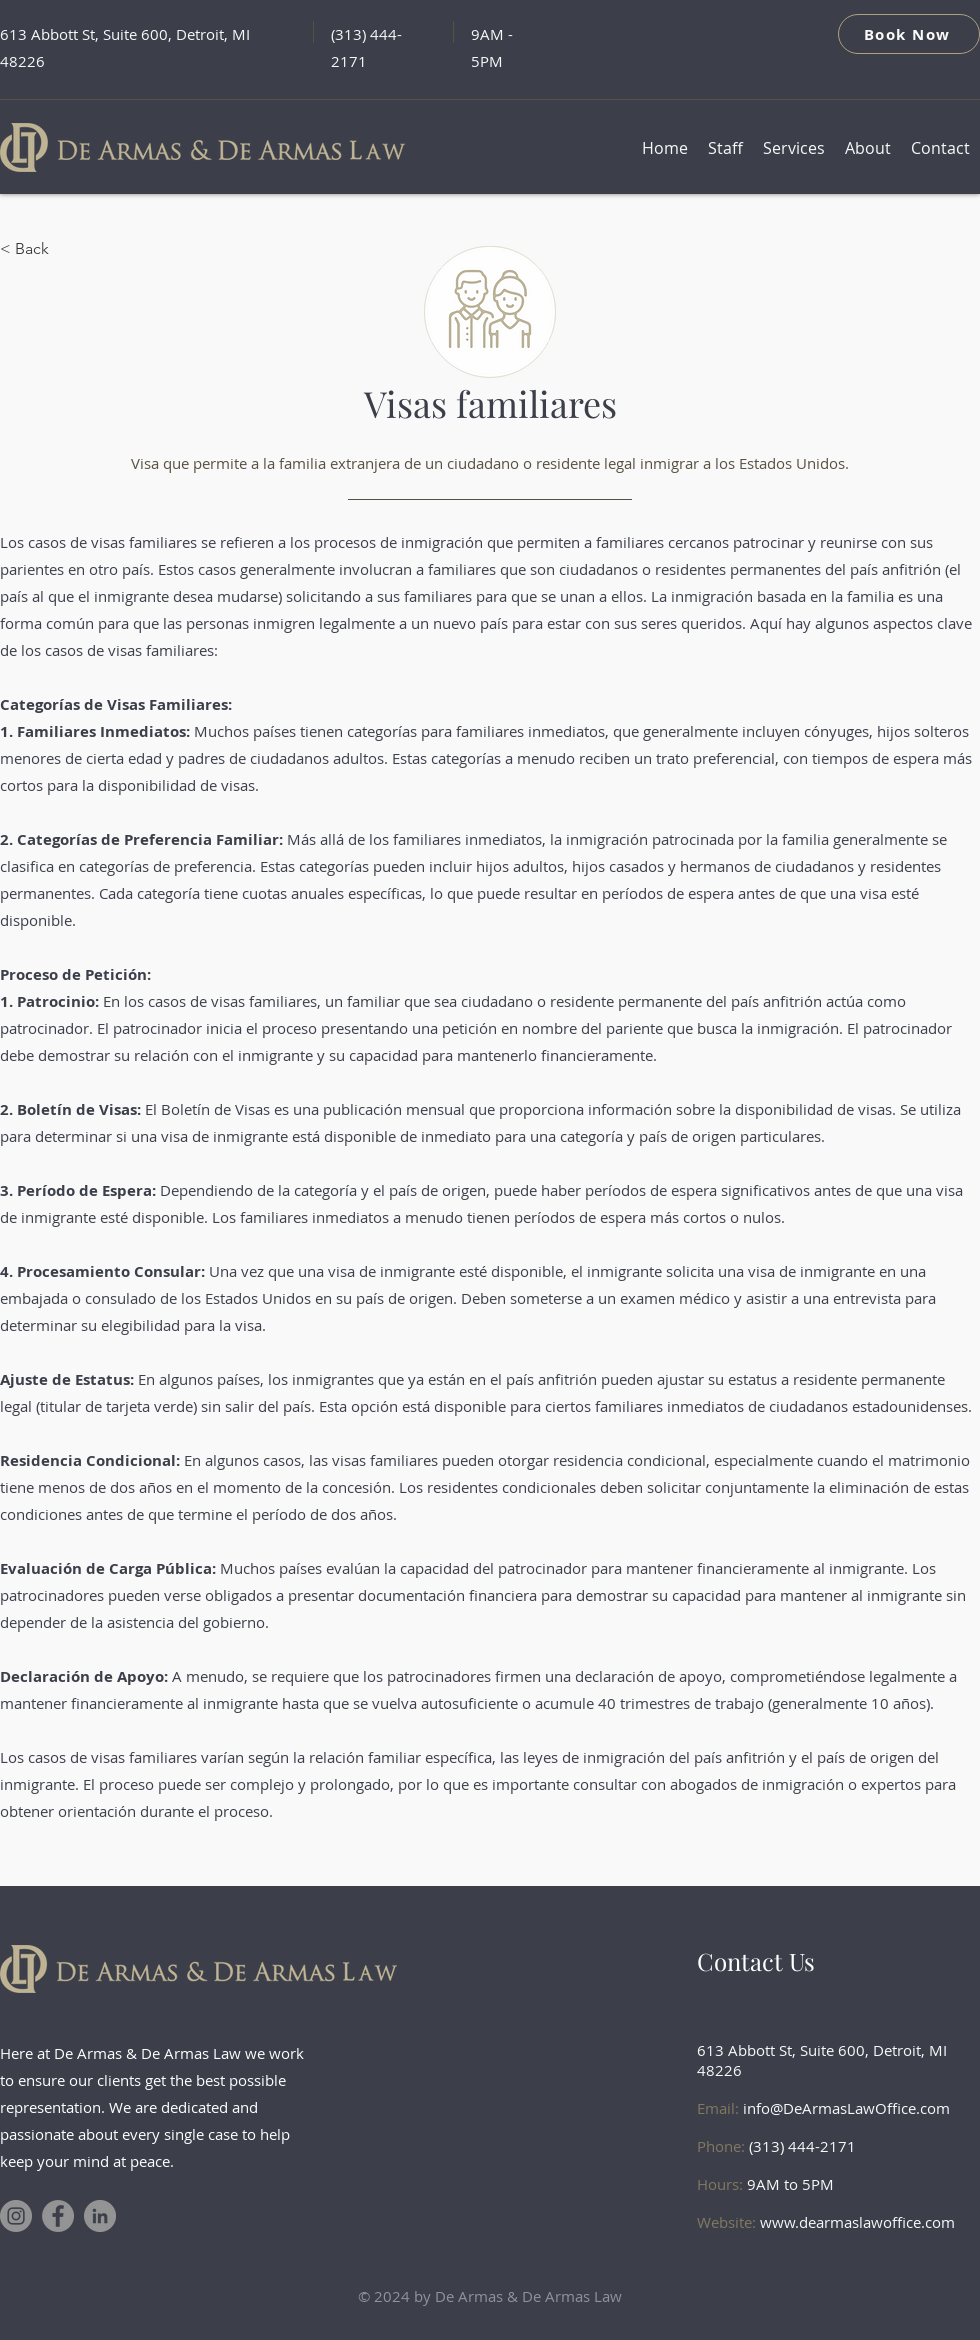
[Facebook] (58, 2216)
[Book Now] (909, 34)
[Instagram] (16, 2216)
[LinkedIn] (100, 2216)
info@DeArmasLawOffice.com (846, 2108)
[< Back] (66, 249)
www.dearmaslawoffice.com (857, 2222)
